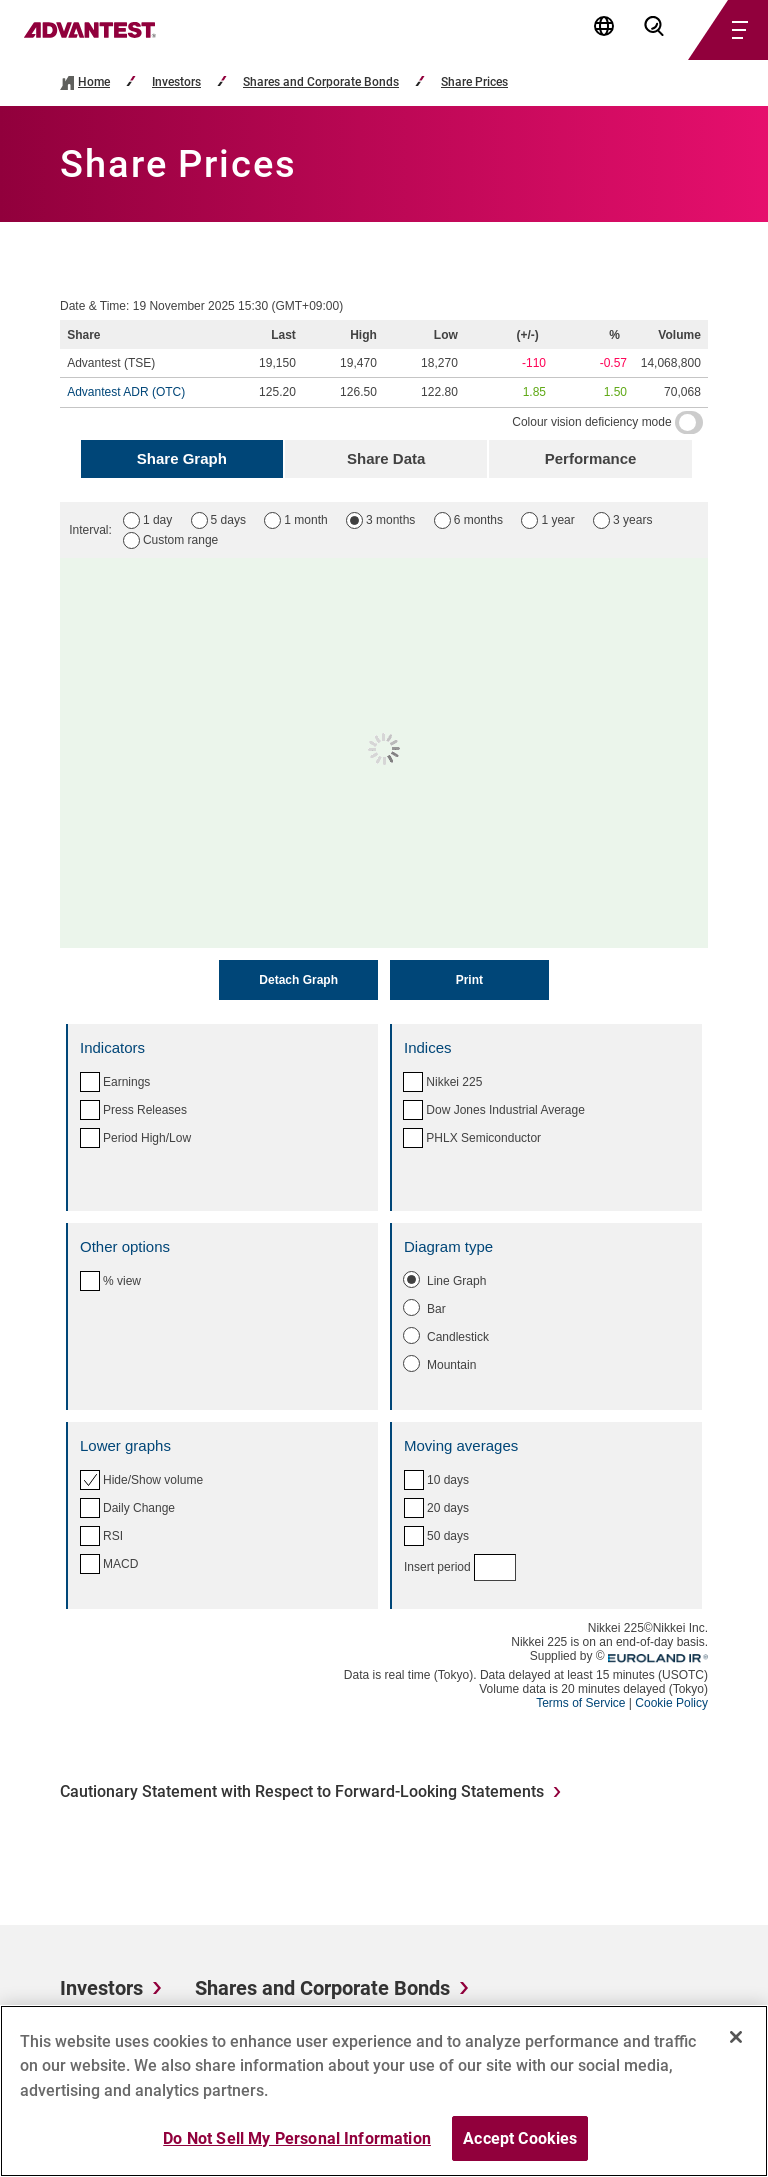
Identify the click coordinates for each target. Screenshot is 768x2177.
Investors (176, 82)
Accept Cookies (520, 2146)
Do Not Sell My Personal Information (297, 2146)
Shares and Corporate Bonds (321, 82)
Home (94, 82)
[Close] (736, 2045)
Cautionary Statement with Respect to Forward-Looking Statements (302, 1791)
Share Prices (474, 82)
